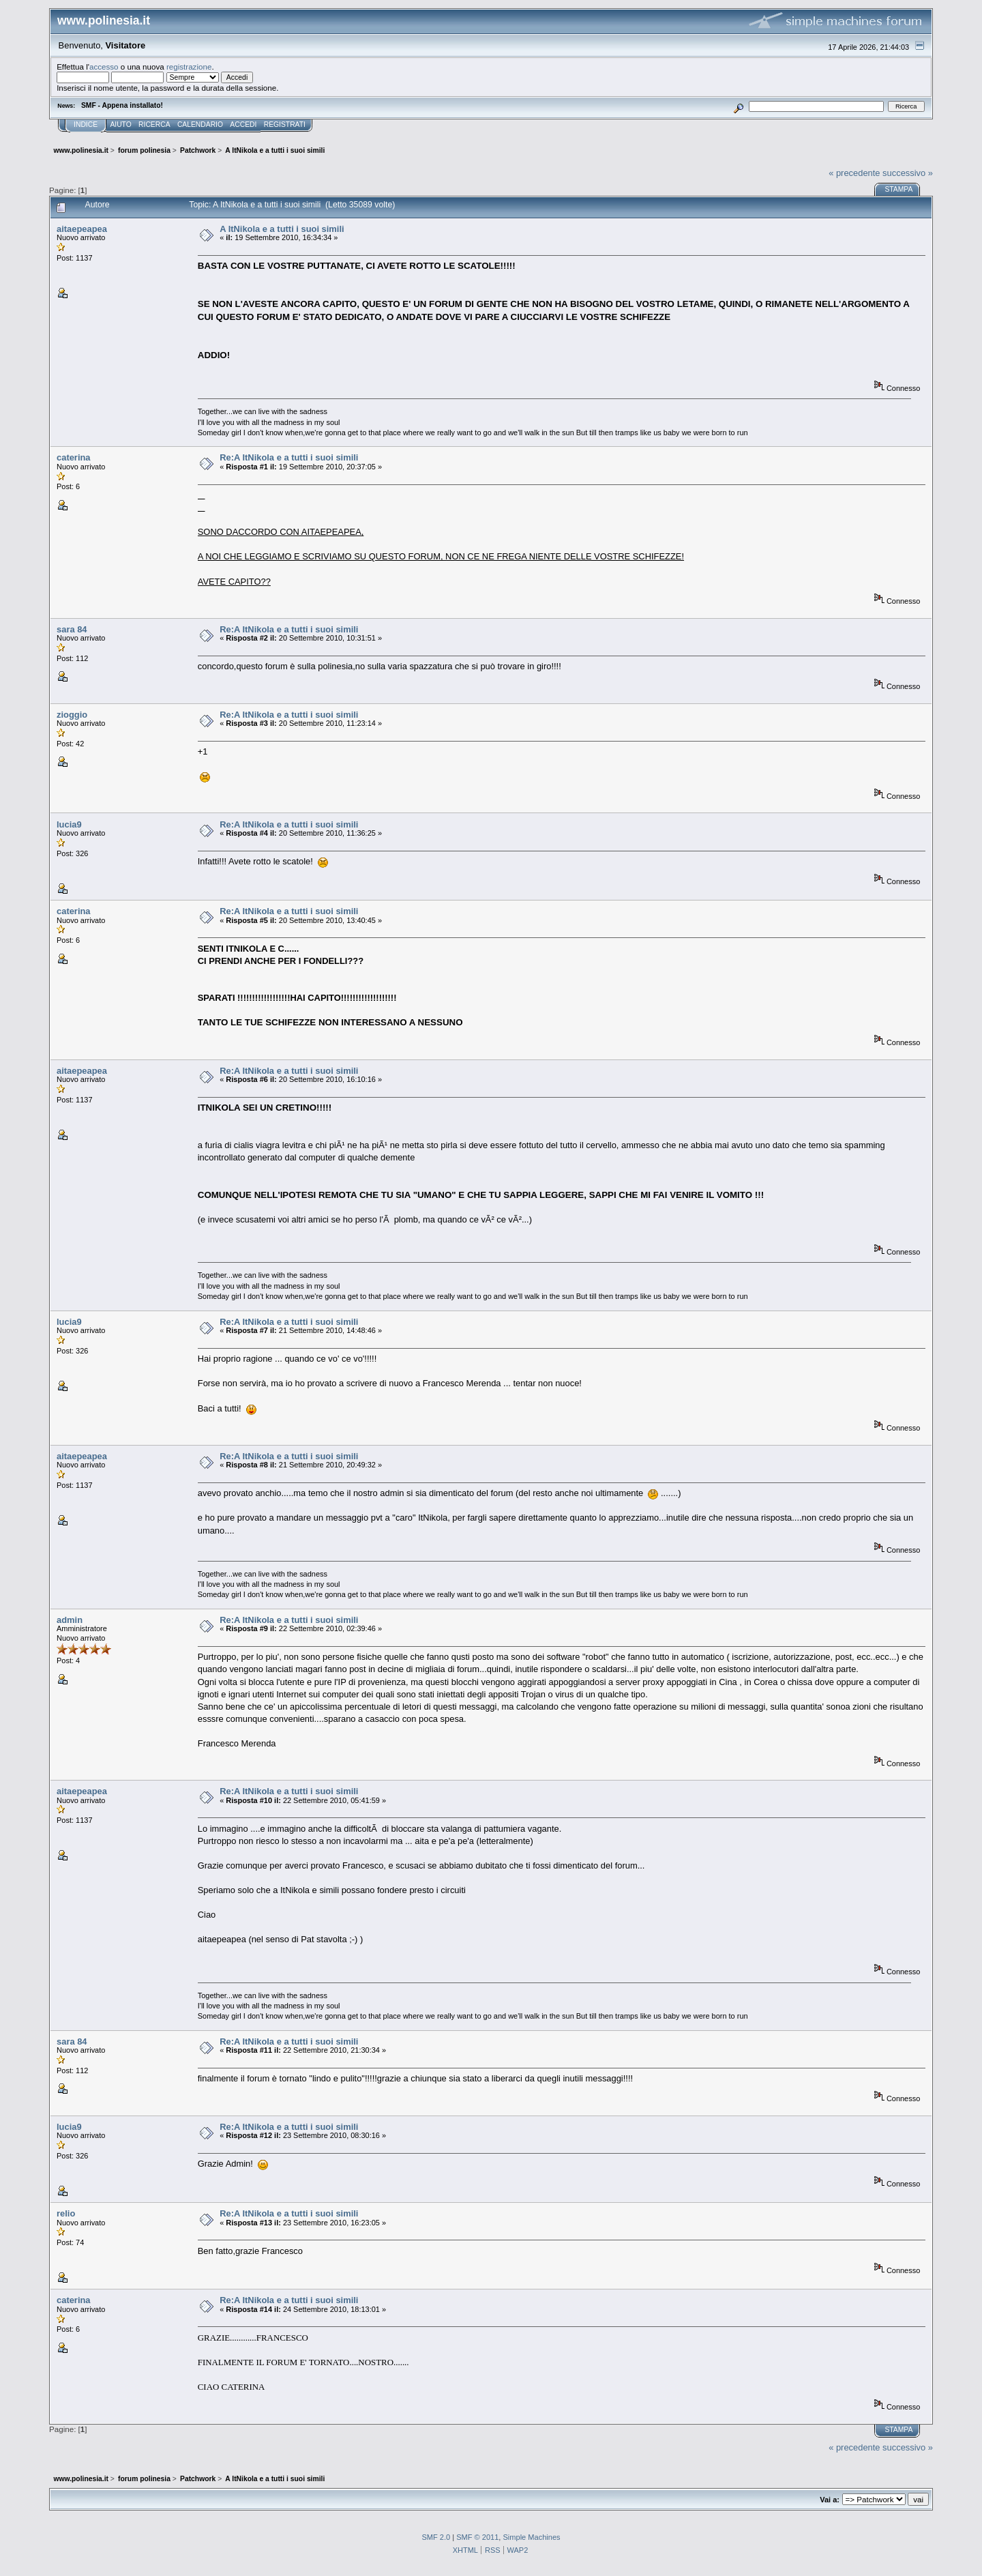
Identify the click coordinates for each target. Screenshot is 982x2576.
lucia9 (69, 824)
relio (66, 2213)
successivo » (907, 173)
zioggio (72, 714)
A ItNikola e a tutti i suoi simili (282, 229)
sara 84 (72, 629)
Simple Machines (531, 2537)
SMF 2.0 (435, 2537)
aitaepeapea (82, 229)
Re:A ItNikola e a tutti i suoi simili (289, 457)
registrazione (188, 66)
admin (70, 1620)
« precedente (854, 173)
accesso (104, 66)
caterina (74, 457)
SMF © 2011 (477, 2537)
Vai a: (829, 2500)
